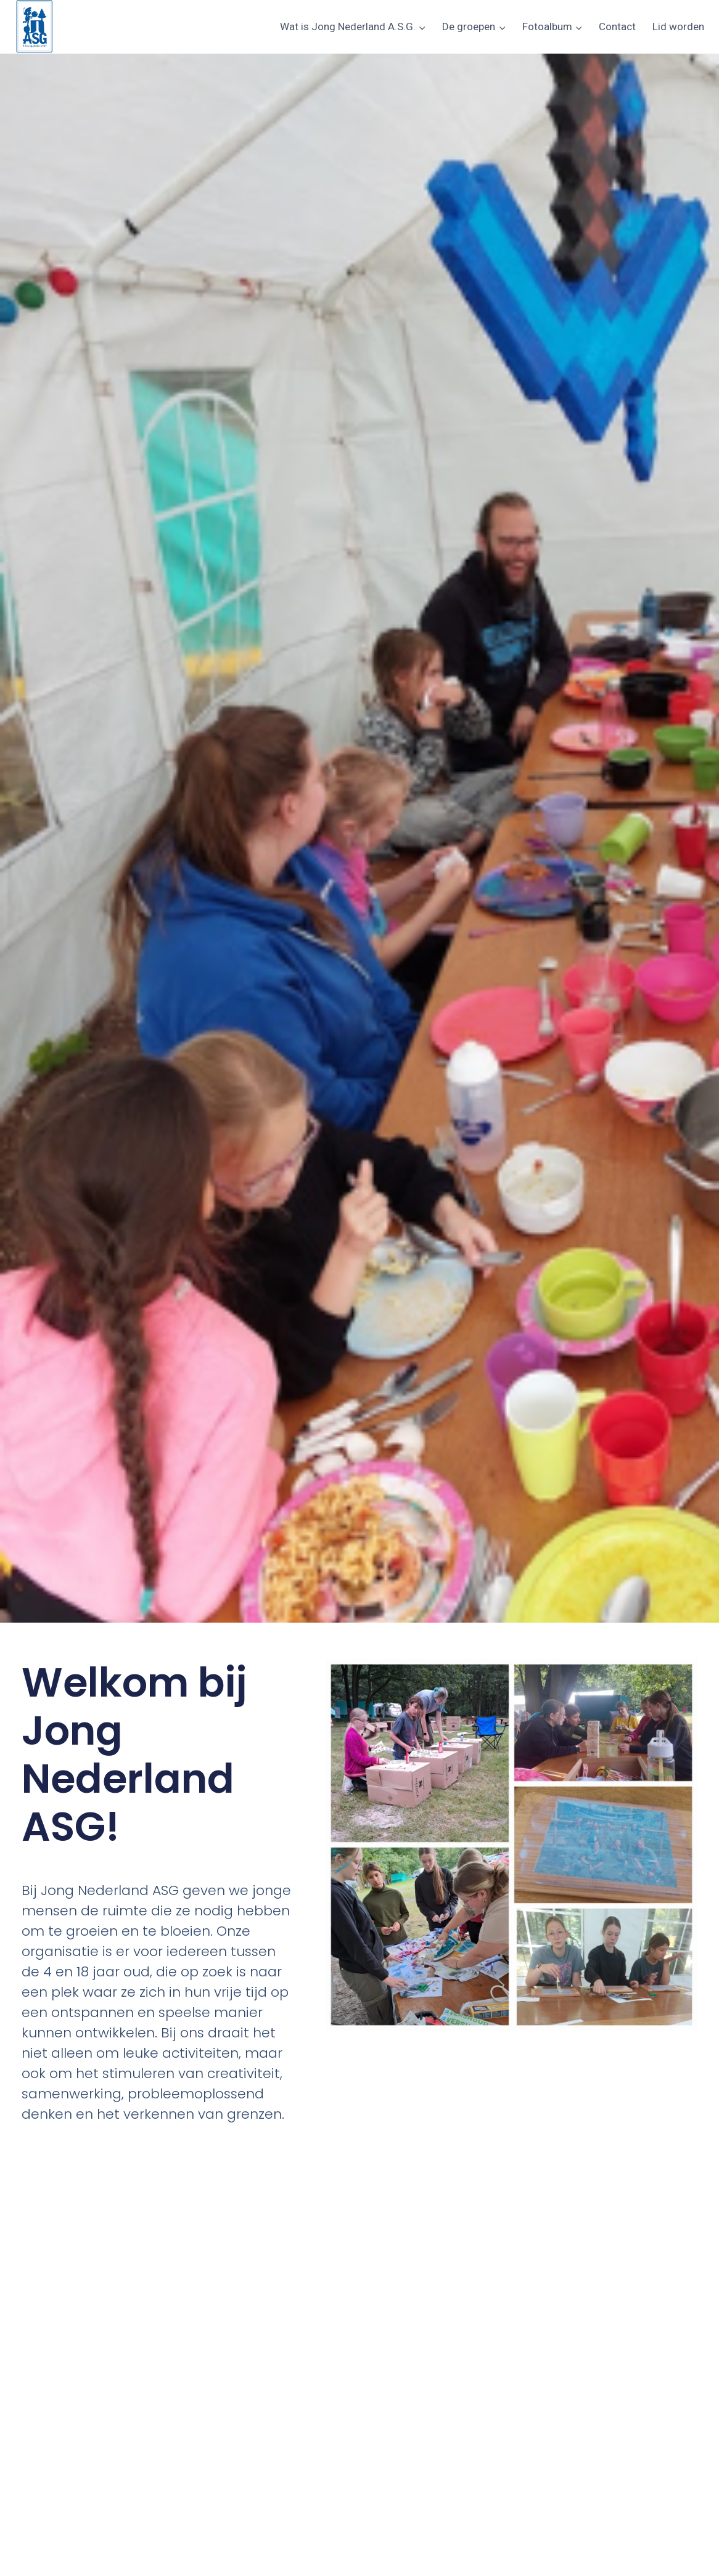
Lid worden (678, 26)
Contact (617, 26)
